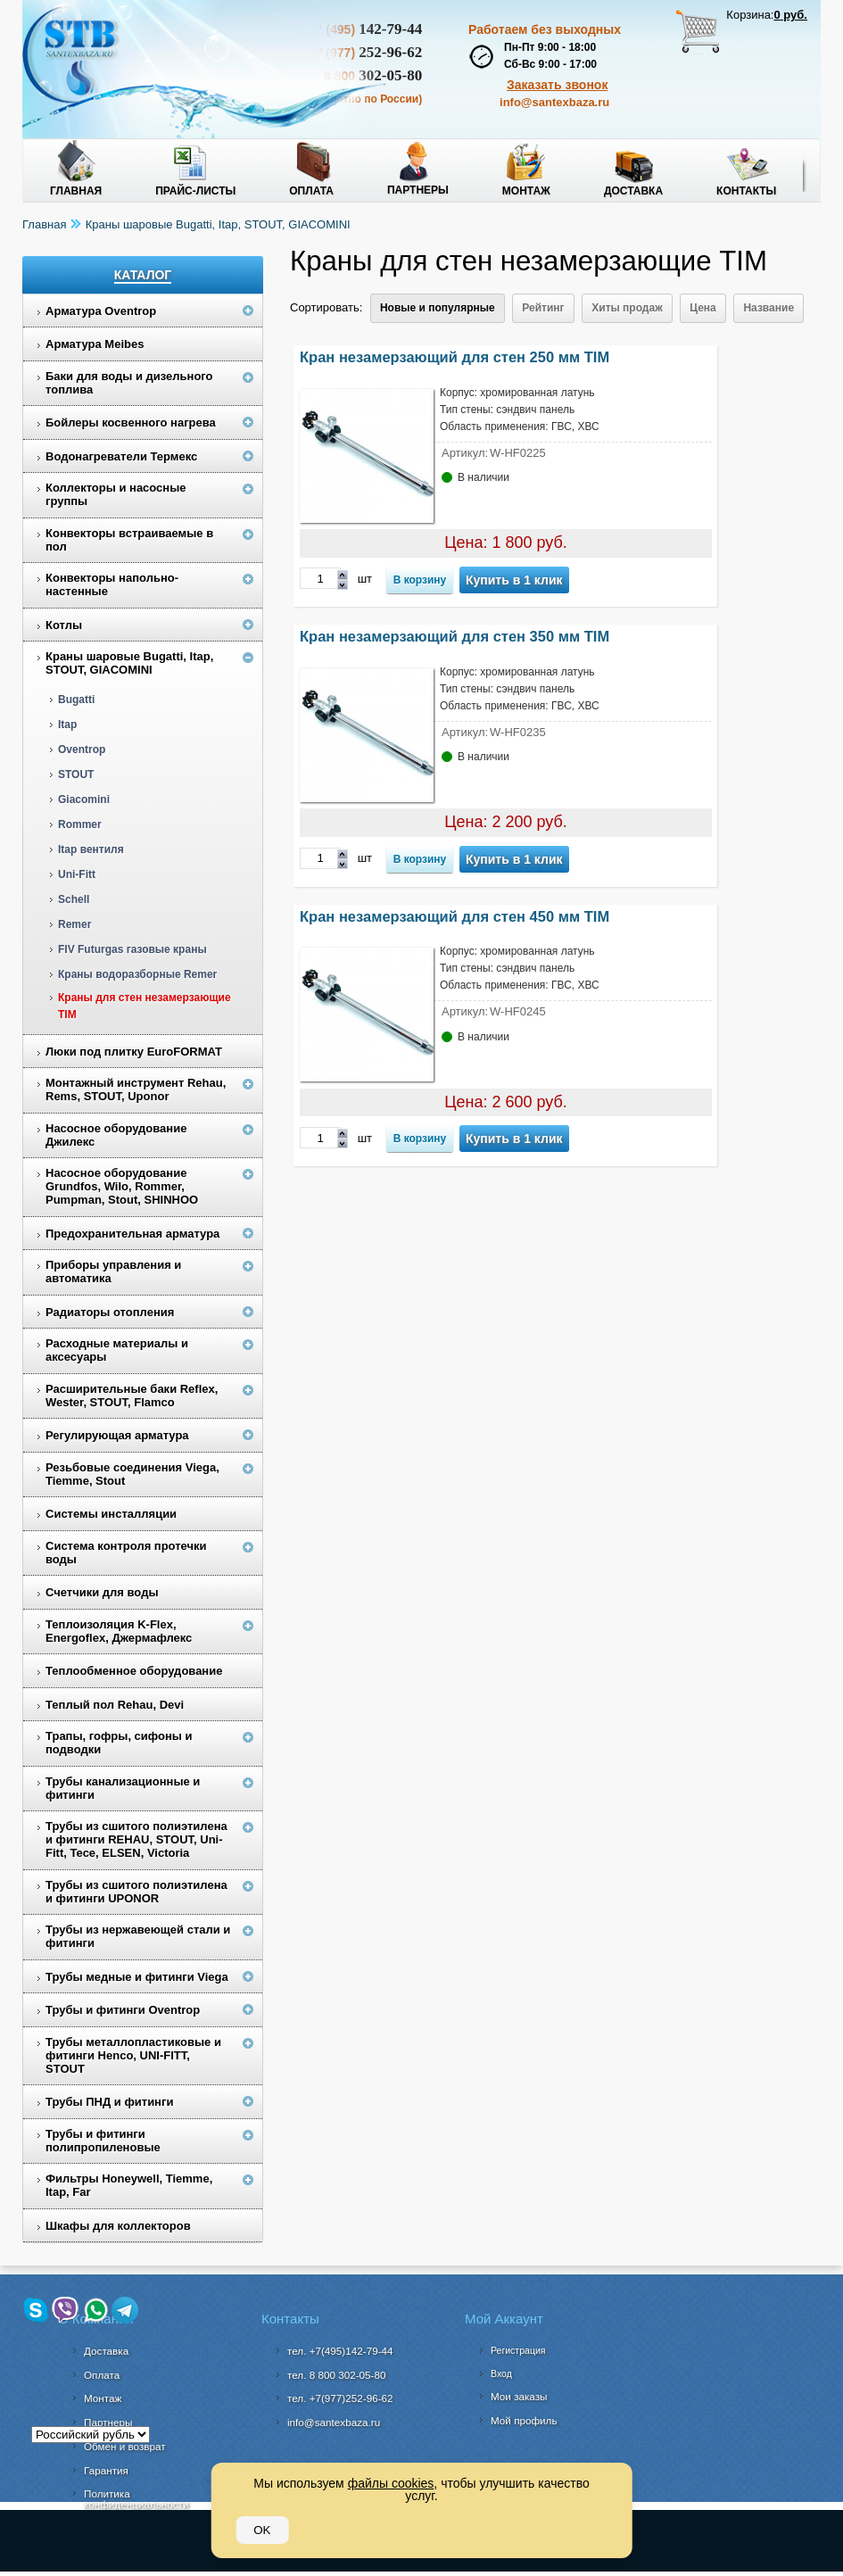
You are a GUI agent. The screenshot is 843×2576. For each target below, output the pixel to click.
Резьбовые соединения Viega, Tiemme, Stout (132, 1474)
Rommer (80, 824)
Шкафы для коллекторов (118, 2225)
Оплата (311, 191)
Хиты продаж (626, 308)
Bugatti (76, 699)
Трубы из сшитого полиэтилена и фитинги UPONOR (136, 1891)
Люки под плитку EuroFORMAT (133, 1051)
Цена (703, 308)
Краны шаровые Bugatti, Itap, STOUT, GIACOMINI (218, 224)
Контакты (746, 191)
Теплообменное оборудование (133, 1670)
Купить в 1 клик (514, 580)
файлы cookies (391, 2483)
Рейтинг (543, 308)
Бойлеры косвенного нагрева (130, 422)
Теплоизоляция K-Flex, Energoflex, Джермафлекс (118, 1631)
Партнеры (418, 190)
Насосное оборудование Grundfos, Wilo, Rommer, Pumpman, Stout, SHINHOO (121, 1186)
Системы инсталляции (111, 1513)
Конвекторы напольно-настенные (111, 584)
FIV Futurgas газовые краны (132, 949)
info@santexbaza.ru (554, 102)
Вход (501, 2373)
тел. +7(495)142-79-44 (340, 2351)
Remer (74, 924)
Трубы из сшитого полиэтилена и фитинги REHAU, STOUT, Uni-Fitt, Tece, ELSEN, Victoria (136, 1839)
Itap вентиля (91, 849)
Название (768, 308)
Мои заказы (519, 2396)
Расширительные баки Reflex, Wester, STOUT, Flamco (131, 1395)
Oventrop (81, 749)
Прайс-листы (195, 191)
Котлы (63, 625)
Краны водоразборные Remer (137, 974)
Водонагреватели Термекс (121, 456)
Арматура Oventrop (100, 311)
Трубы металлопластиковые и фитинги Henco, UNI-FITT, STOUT (133, 2055)
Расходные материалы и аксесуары (116, 1350)
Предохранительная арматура (132, 1233)
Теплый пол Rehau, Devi (114, 1704)
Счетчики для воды (102, 1592)
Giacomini (84, 799)
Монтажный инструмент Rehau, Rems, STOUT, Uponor (135, 1089)
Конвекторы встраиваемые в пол (129, 539)
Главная (76, 191)
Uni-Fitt (76, 874)
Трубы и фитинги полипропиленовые (103, 2140)
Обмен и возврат (125, 2446)
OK (261, 2530)
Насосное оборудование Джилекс (115, 1135)
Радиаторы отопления (109, 1312)
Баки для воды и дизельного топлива (129, 382)
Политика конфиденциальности (136, 2499)
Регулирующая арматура (117, 1435)
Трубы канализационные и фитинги (122, 1788)
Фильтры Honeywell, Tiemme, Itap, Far (128, 2185)
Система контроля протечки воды (126, 1552)
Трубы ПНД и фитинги (109, 2101)
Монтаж (526, 191)
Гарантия (106, 2470)
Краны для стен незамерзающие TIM (144, 1006)
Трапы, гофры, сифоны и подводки (119, 1742)
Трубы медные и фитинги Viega (136, 1977)
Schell (73, 899)
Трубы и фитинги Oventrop (122, 2010)
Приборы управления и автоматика (113, 1271)
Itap (67, 724)
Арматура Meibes (94, 344)
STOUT (76, 774)
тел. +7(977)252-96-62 (340, 2398)
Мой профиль (524, 2420)
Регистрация (518, 2350)
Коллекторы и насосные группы (115, 494)
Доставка (633, 191)
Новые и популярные (437, 308)
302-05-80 (336, 2375)
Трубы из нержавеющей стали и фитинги (137, 1936)
